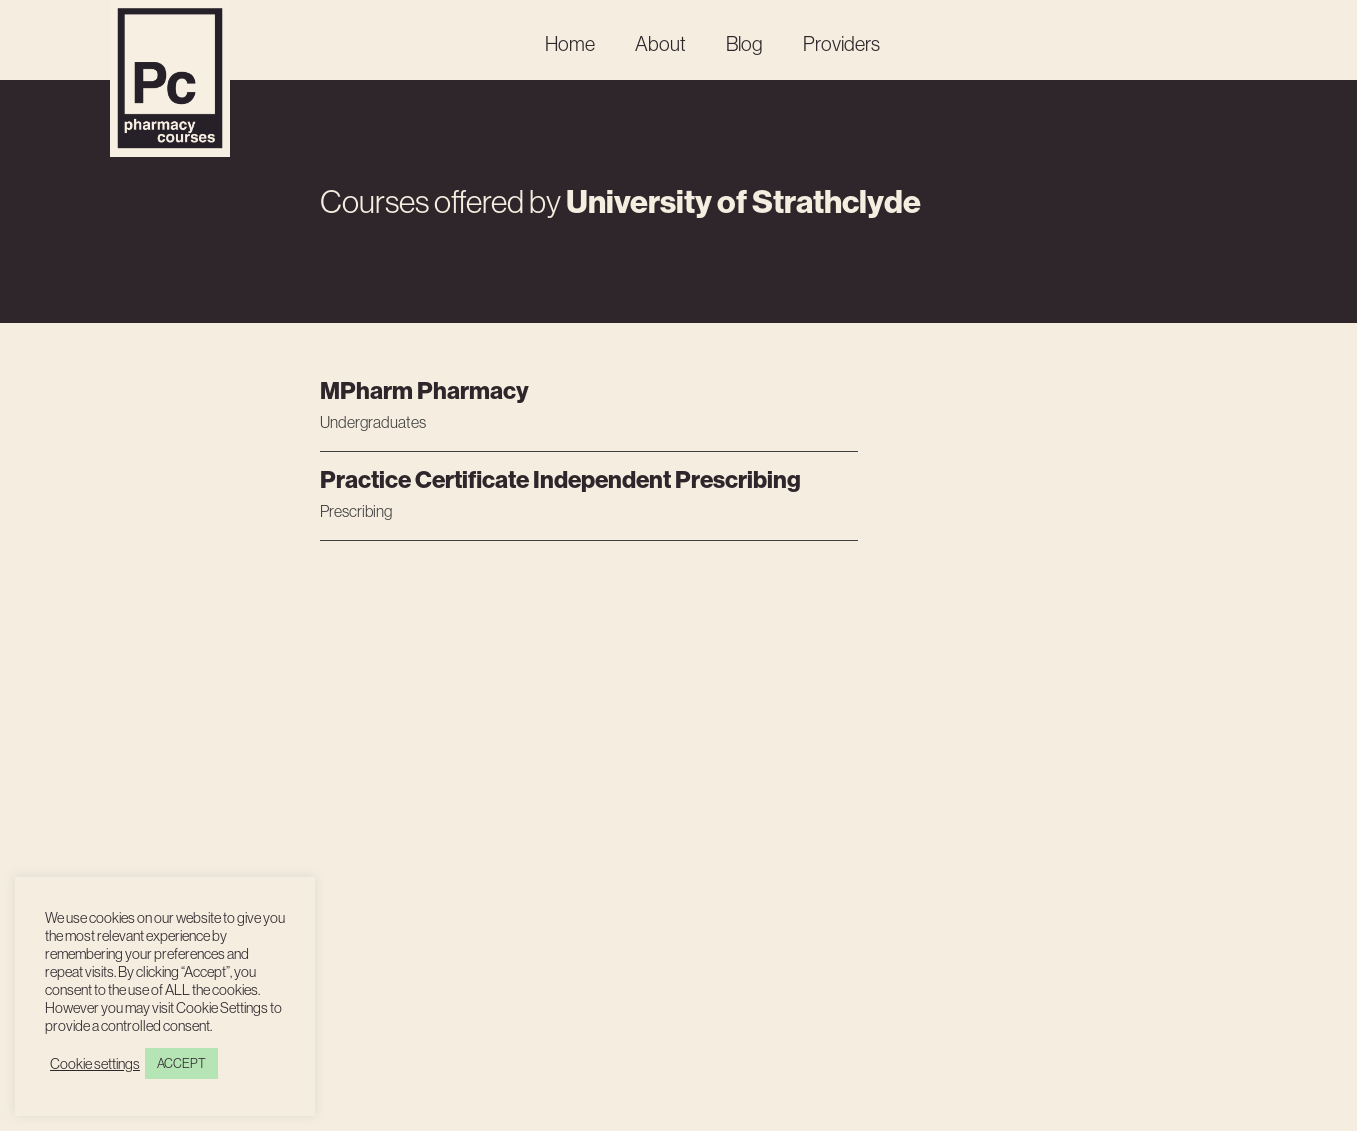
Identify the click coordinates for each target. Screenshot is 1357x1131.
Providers (841, 43)
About (660, 43)
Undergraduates (373, 422)
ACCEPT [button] (181, 1063)
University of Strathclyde (743, 201)
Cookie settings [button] (95, 1064)
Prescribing (356, 511)
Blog (744, 43)
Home (570, 43)
